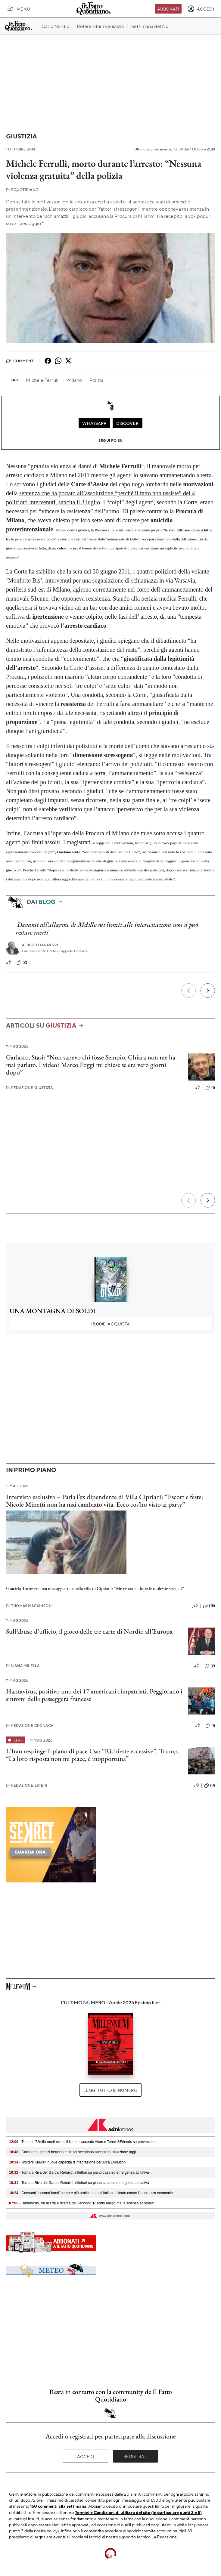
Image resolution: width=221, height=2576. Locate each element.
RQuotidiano (22, 189)
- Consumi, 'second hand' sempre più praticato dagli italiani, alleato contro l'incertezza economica (92, 2193)
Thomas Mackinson (29, 1605)
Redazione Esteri (26, 1785)
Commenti (20, 360)
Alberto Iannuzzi (40, 945)
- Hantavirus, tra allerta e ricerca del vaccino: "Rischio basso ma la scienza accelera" (81, 2203)
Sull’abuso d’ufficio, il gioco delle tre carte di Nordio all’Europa (89, 1631)
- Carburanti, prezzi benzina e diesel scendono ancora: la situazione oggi (72, 2152)
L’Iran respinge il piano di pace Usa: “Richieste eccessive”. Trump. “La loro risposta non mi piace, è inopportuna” (92, 1755)
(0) (209, 1785)
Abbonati (168, 8)
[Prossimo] (208, 990)
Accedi (85, 2456)
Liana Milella (22, 1665)
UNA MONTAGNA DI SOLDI (52, 1311)
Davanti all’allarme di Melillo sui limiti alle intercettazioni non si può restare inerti (107, 928)
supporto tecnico (135, 2536)
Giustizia (21, 136)
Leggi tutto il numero (110, 2090)
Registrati (135, 2456)
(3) (209, 1665)
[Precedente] (188, 990)
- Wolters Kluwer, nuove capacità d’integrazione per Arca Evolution (67, 2162)
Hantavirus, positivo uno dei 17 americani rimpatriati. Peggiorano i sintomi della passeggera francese (94, 1695)
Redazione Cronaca (29, 1725)
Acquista (110, 1323)
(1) (210, 1087)
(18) (209, 1605)
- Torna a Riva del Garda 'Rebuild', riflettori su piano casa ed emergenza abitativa (79, 2172)
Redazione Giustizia (29, 1087)
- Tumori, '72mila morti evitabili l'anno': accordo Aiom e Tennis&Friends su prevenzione (83, 2142)
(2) (22, 962)
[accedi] (200, 8)
